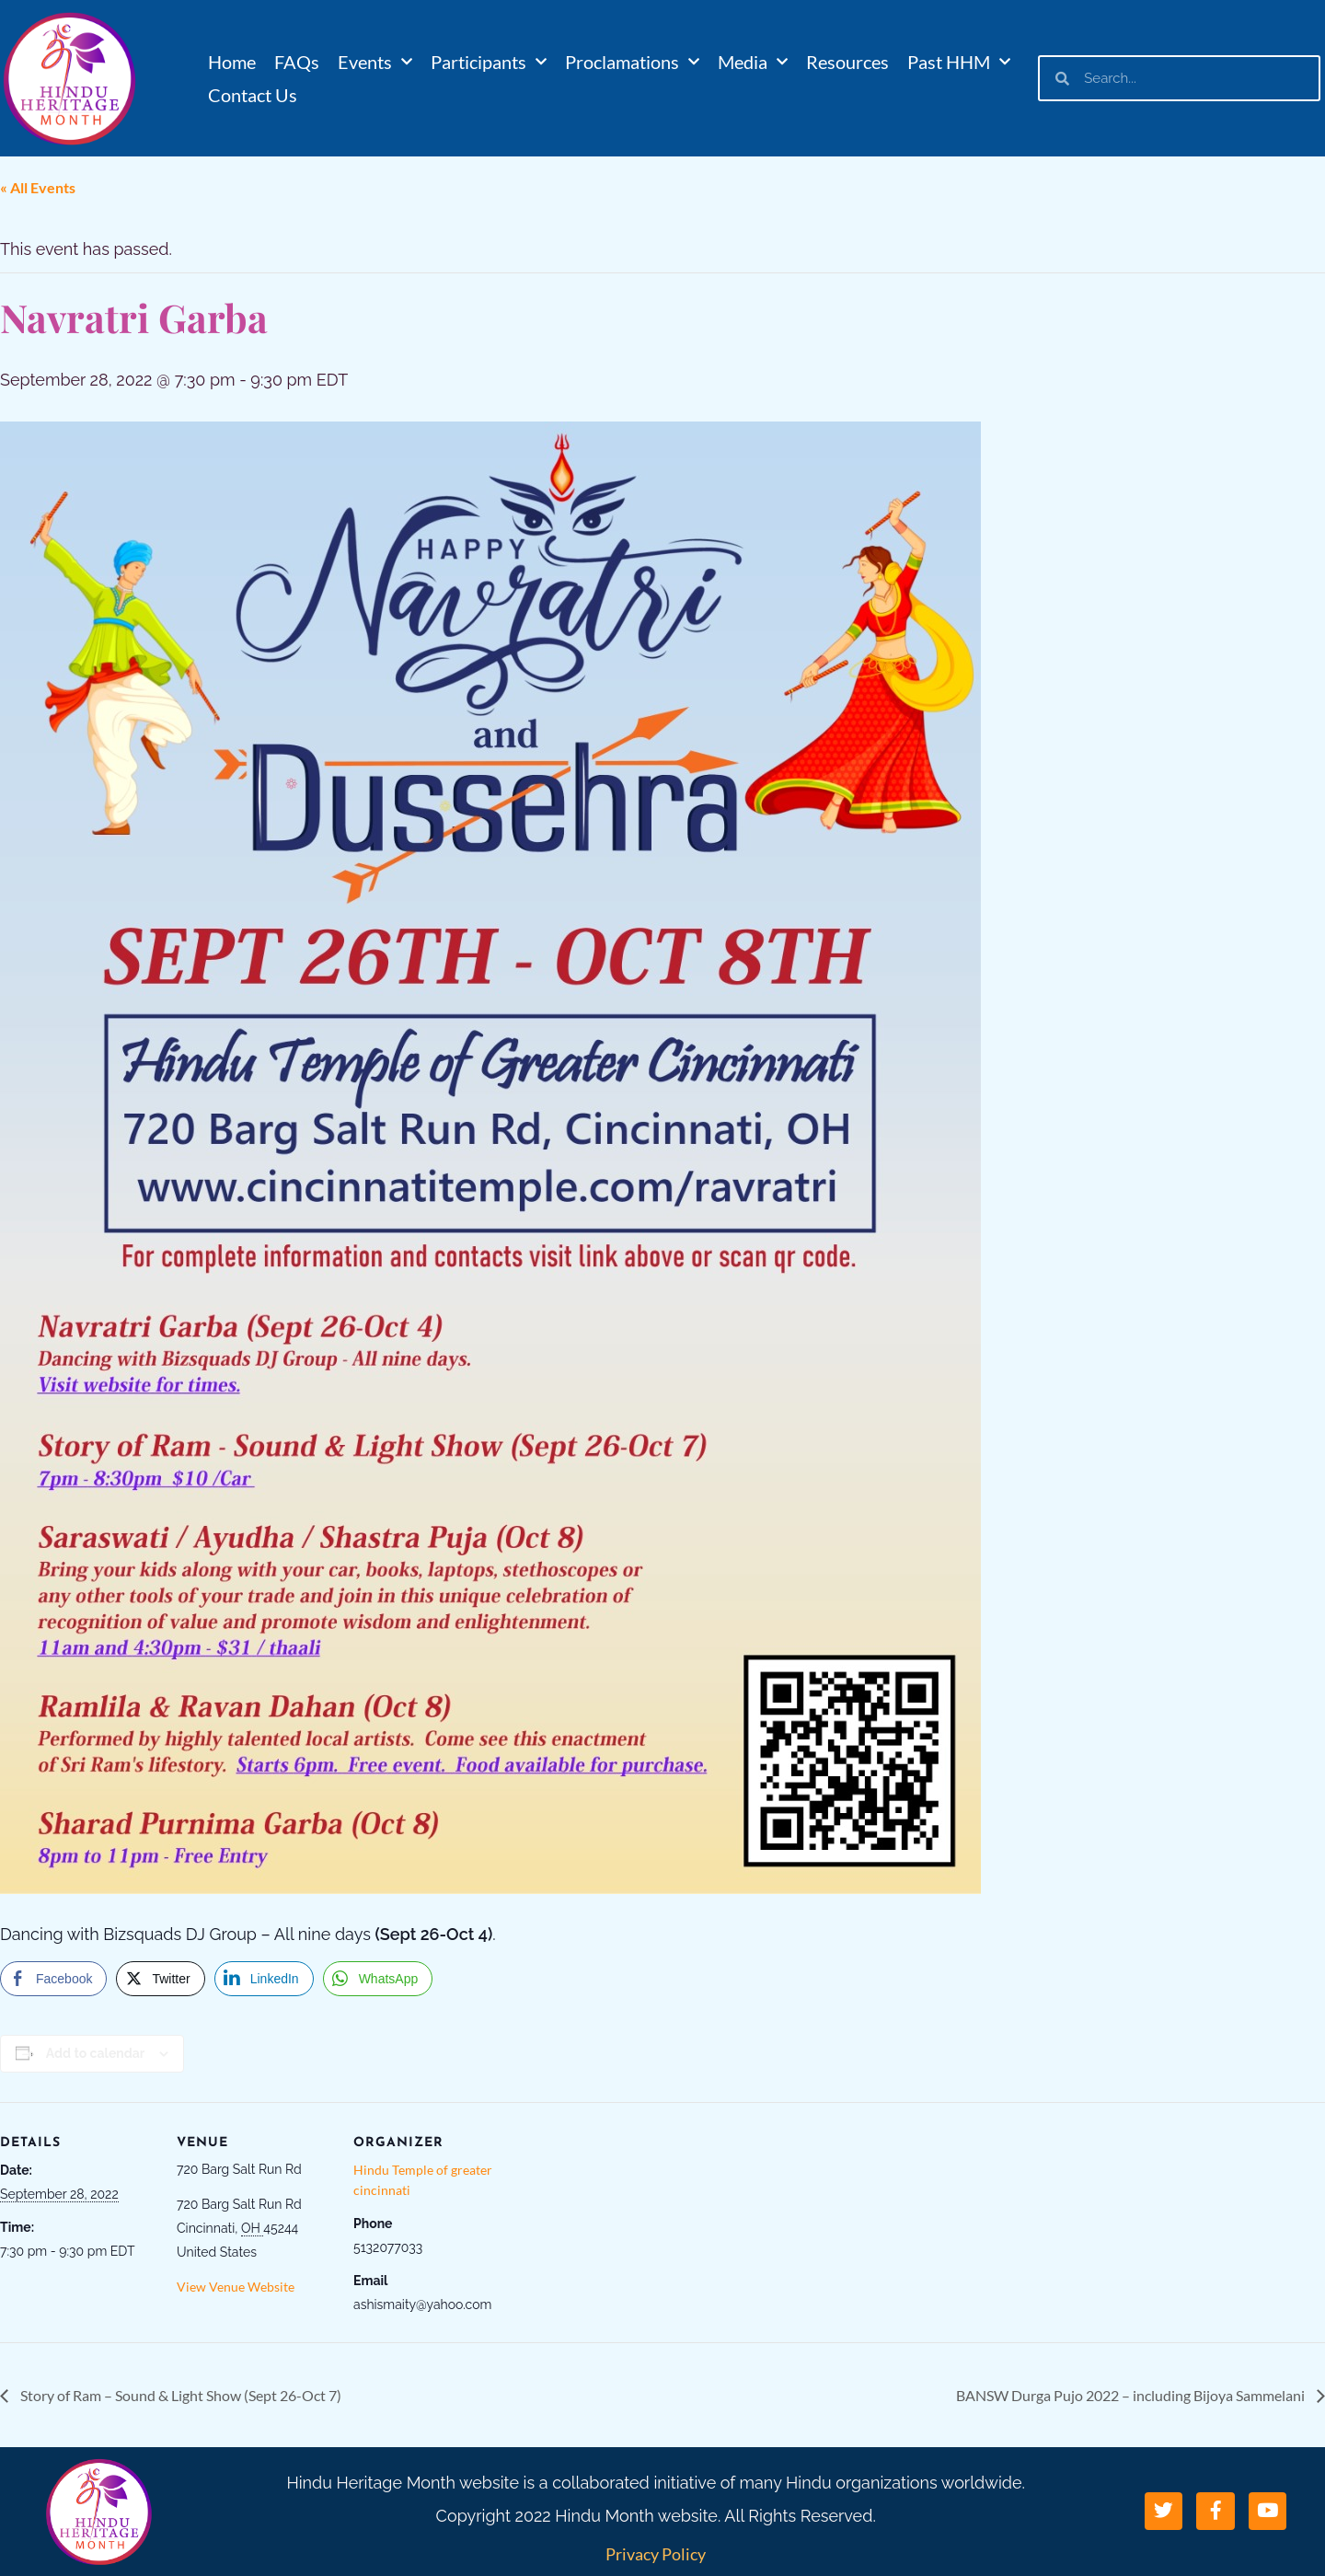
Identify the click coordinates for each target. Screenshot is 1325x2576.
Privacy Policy (655, 2554)
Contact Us (252, 95)
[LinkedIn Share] (264, 1978)
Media (753, 61)
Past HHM (958, 61)
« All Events (37, 187)
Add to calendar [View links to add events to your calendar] (95, 2053)
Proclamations (632, 61)
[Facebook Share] (53, 1978)
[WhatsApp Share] (378, 1978)
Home (232, 62)
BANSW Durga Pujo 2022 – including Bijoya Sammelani (1132, 2395)
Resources (847, 62)
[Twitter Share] (160, 1978)
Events (375, 61)
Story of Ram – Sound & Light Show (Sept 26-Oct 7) (179, 2395)
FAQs (296, 62)
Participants (489, 61)
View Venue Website (235, 2286)
